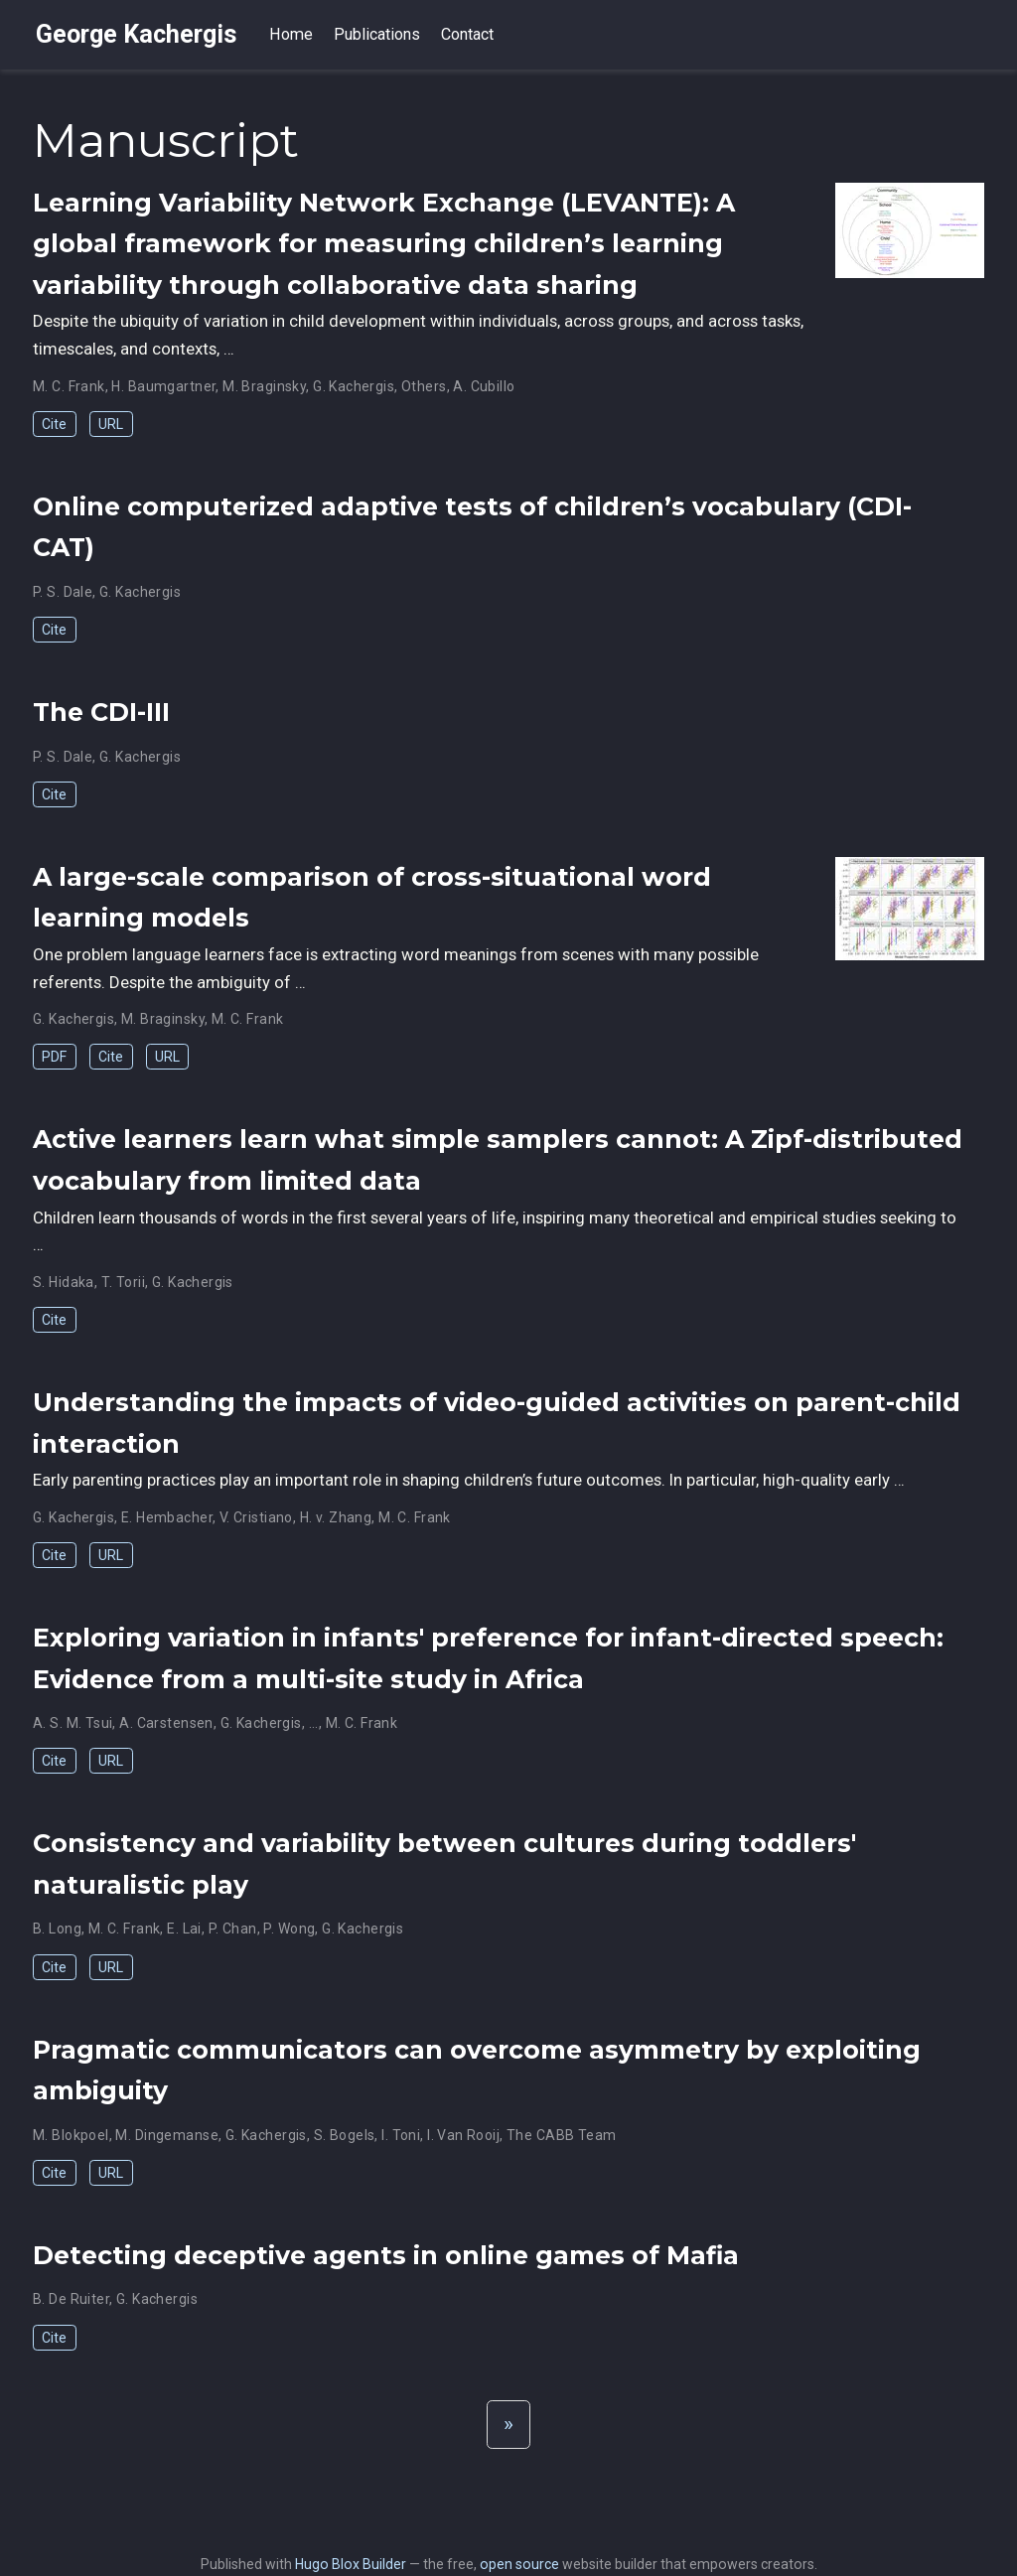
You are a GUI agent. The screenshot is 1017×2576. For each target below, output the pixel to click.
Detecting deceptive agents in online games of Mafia (386, 2255)
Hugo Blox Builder (350, 2564)
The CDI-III (101, 712)
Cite (54, 424)
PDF (54, 1057)
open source (519, 2564)
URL (110, 424)
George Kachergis (136, 34)
